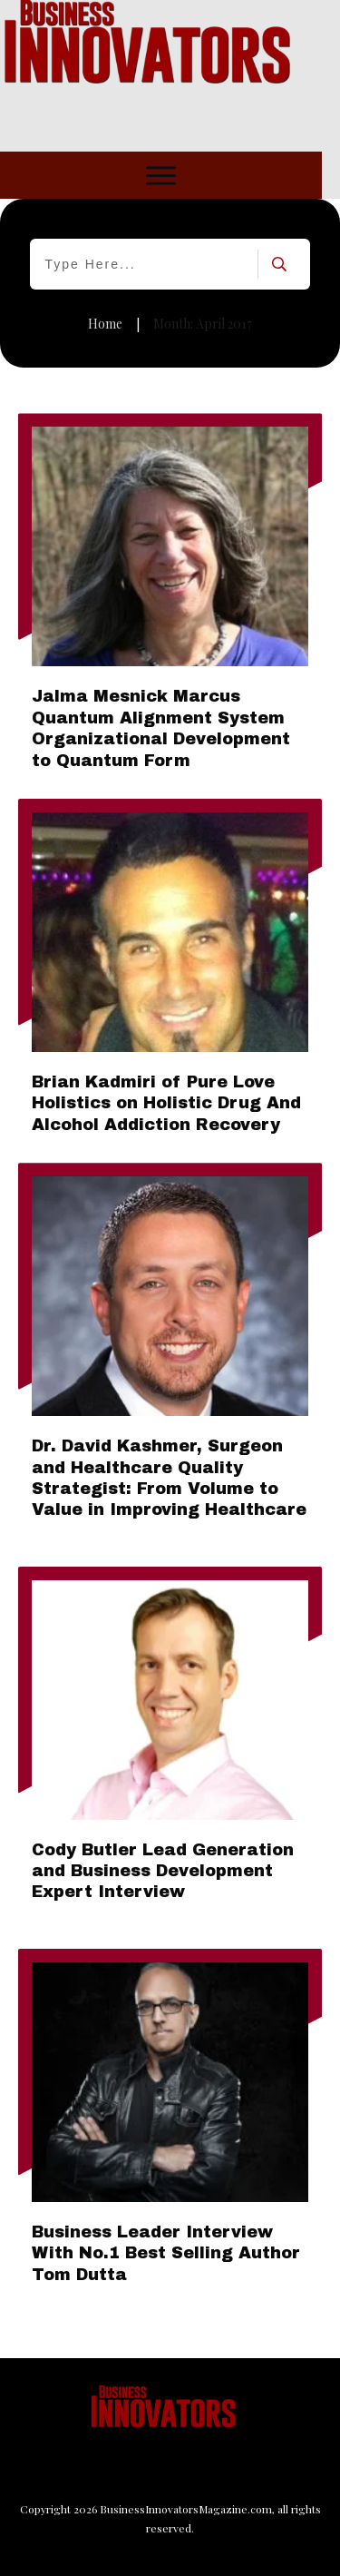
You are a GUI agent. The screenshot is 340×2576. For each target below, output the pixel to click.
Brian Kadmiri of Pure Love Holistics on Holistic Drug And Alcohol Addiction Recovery (166, 1103)
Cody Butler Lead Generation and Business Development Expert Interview (163, 1871)
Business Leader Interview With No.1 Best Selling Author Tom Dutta (166, 2253)
